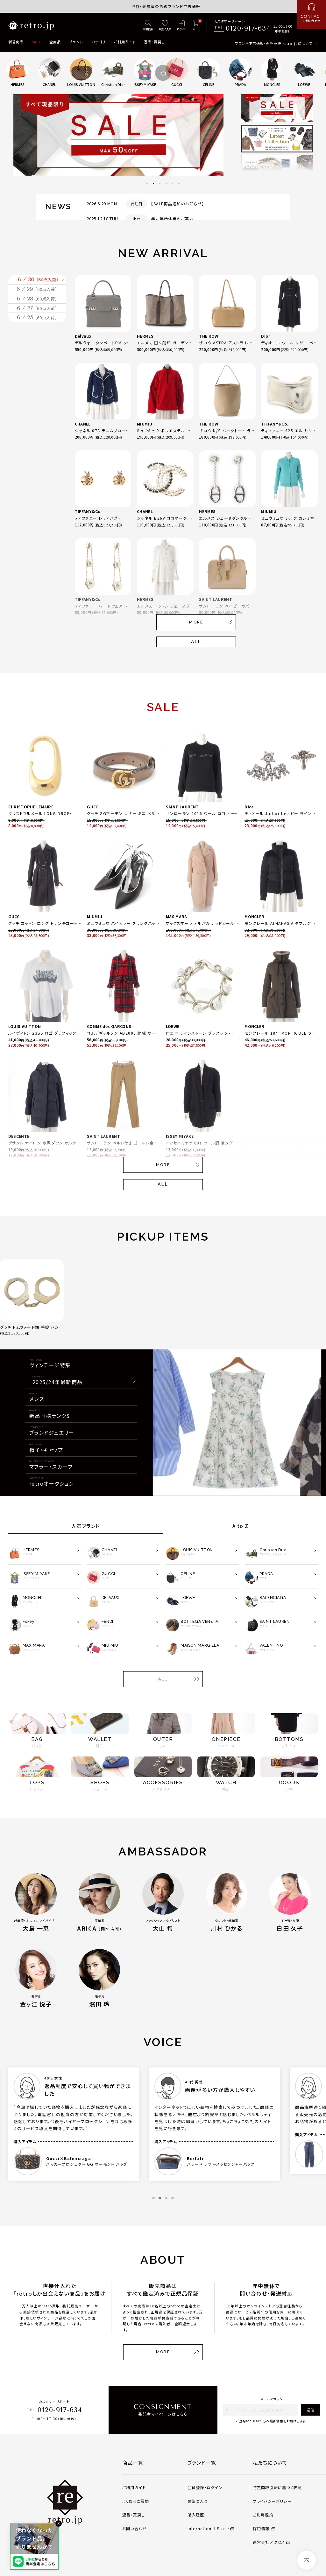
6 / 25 (37, 373)
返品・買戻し (154, 41)
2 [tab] (153, 183)
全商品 (55, 41)
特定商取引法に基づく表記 (277, 2487)
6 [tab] (179, 183)
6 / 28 (37, 329)
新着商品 (16, 41)
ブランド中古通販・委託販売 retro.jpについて (273, 43)
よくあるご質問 (135, 2501)
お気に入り (198, 2501)
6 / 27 (37, 351)
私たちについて (270, 2462)
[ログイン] (182, 26)
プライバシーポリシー (272, 2501)
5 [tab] (172, 183)
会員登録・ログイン (205, 2487)
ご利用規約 (263, 2515)
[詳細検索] (148, 26)
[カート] (196, 26)
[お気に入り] (165, 26)
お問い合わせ (134, 2528)
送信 (310, 2409)
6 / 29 (37, 308)
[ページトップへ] (306, 2560)
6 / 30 (39, 286)
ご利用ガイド (125, 41)
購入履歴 (196, 2515)
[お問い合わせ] (311, 14)
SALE (36, 41)
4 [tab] (166, 183)
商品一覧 (132, 2462)
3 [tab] (159, 183)
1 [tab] (147, 183)
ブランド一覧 (202, 2462)
